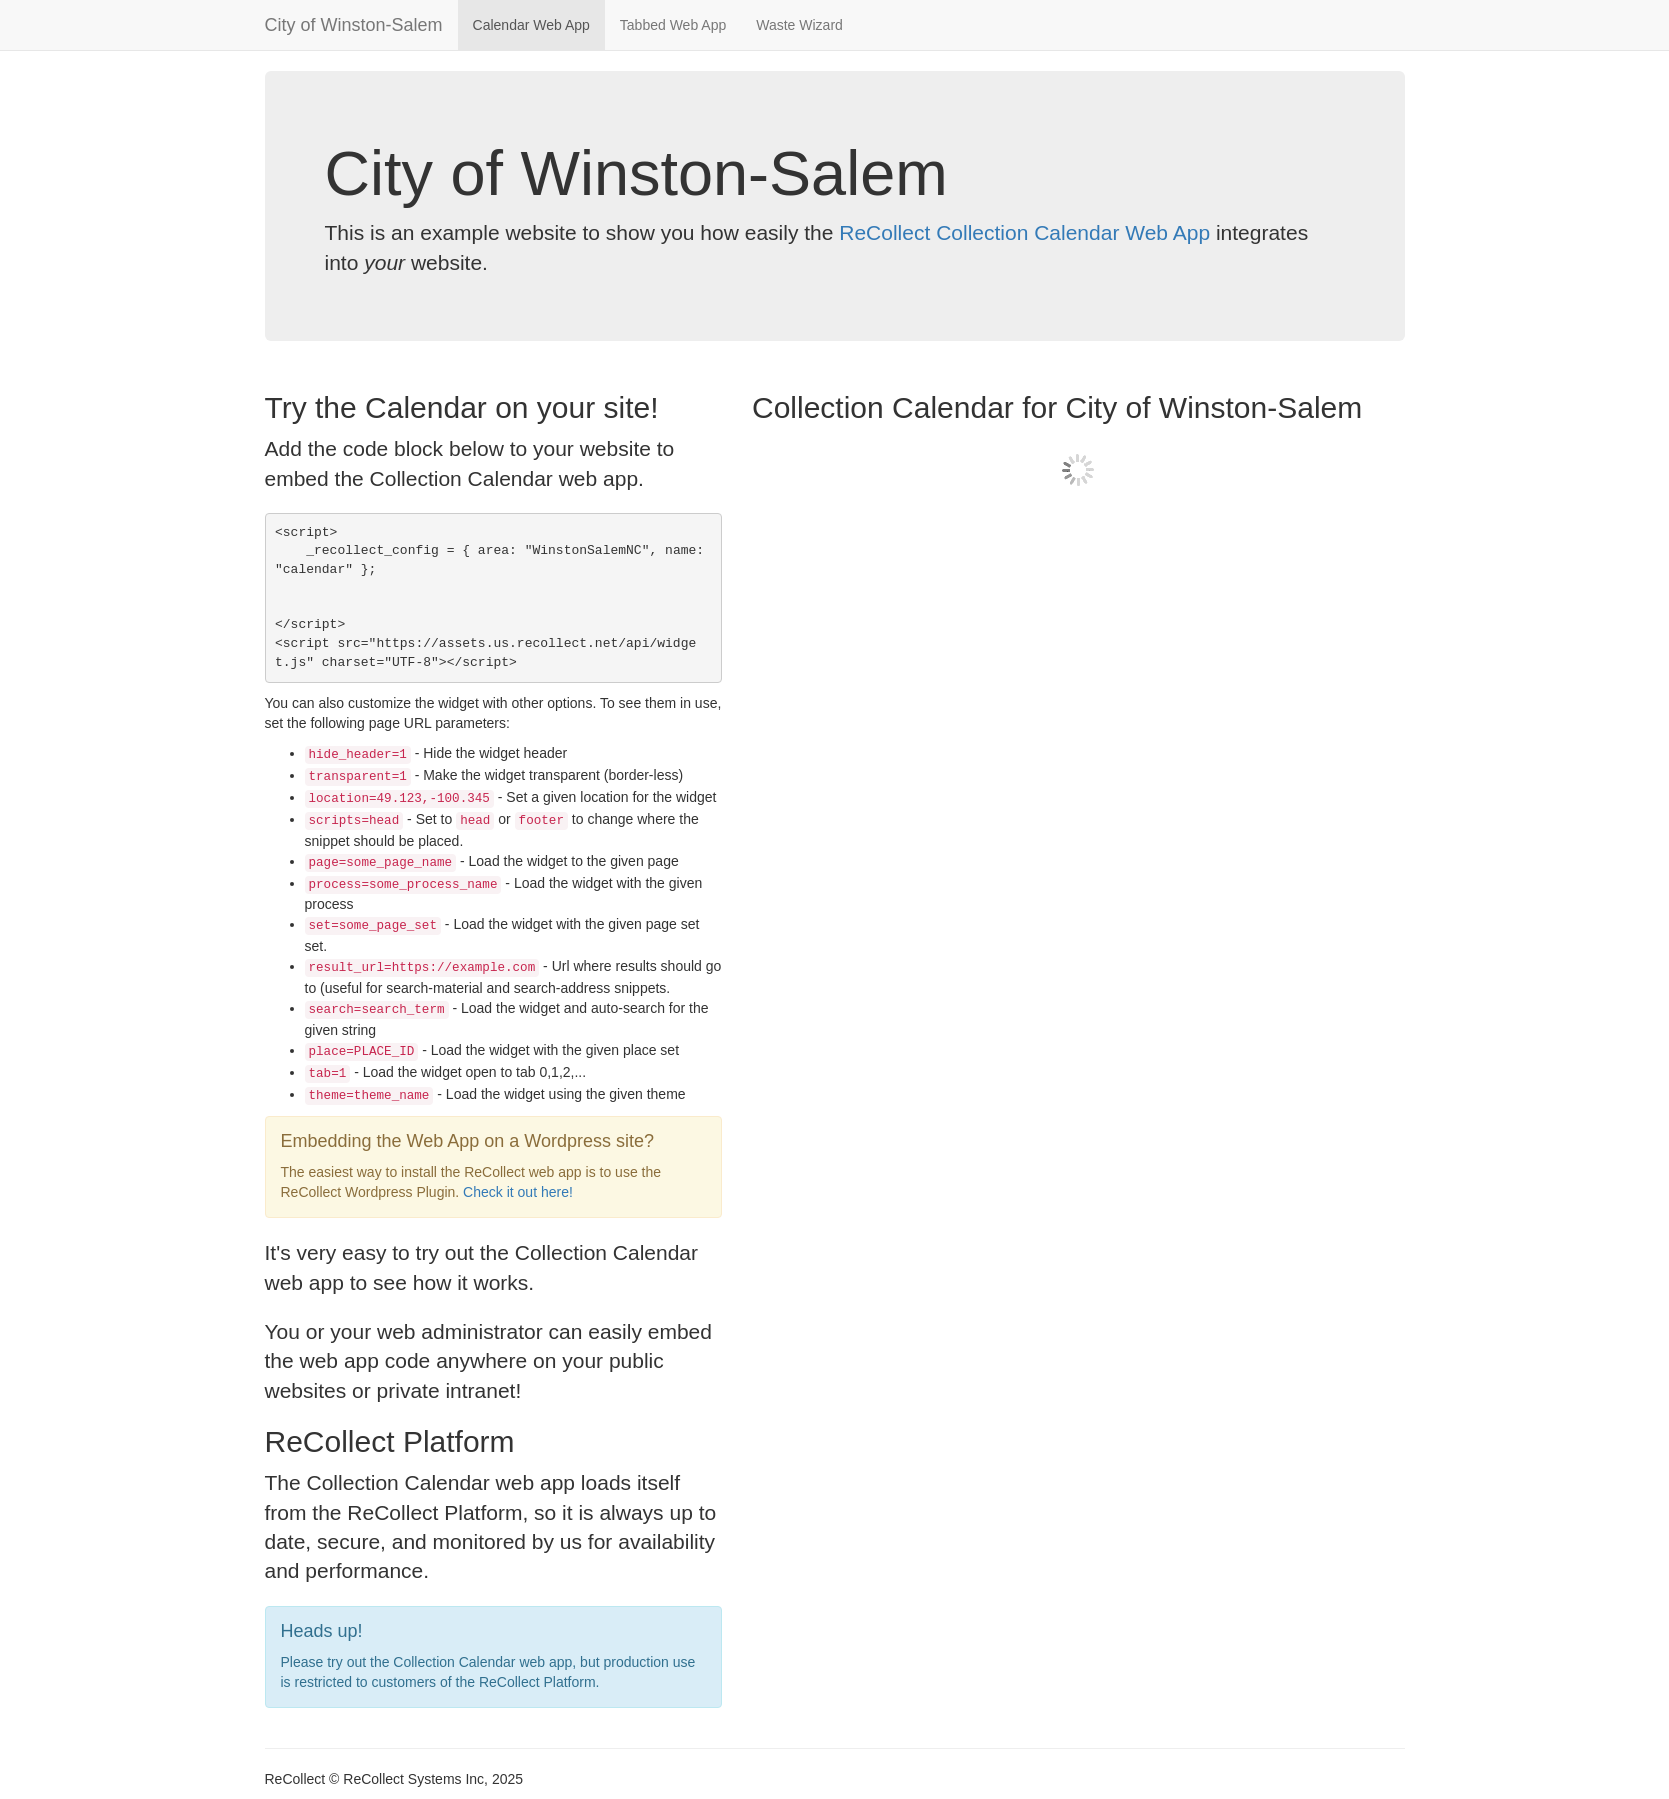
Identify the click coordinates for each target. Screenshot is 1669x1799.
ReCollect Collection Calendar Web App (1024, 232)
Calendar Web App (531, 25)
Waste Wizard (799, 25)
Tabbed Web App (673, 25)
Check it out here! (518, 1192)
